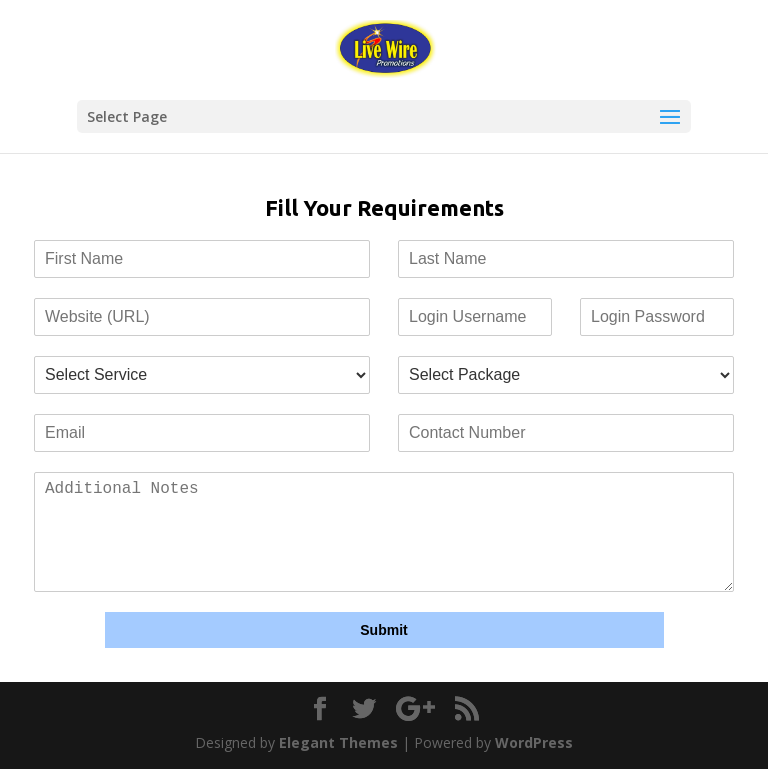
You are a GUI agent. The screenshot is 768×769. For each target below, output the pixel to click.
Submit (383, 630)
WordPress (534, 742)
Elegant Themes (338, 742)
